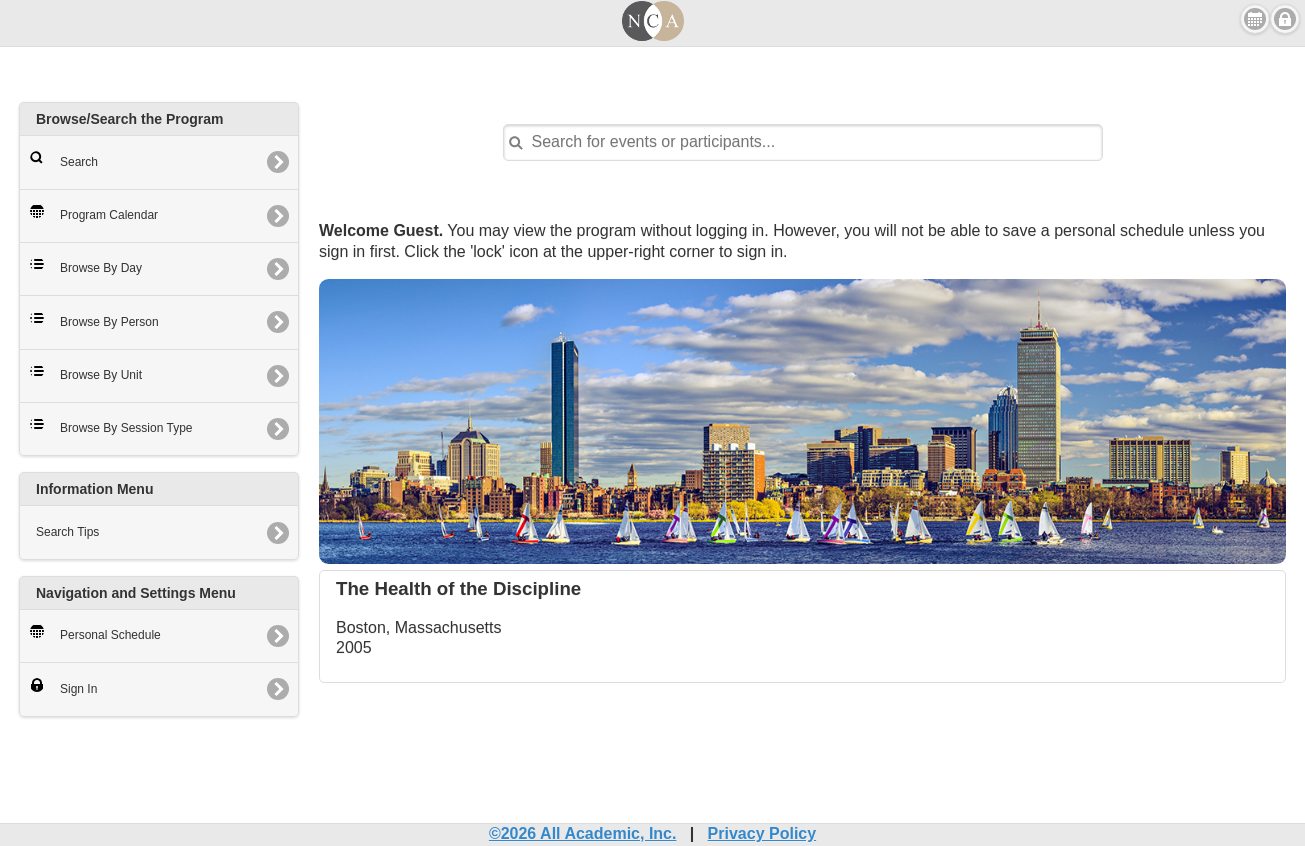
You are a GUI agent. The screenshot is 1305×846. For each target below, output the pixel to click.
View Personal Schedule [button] (1255, 19)
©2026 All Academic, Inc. (583, 833)
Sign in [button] (1285, 19)
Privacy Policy (762, 833)
